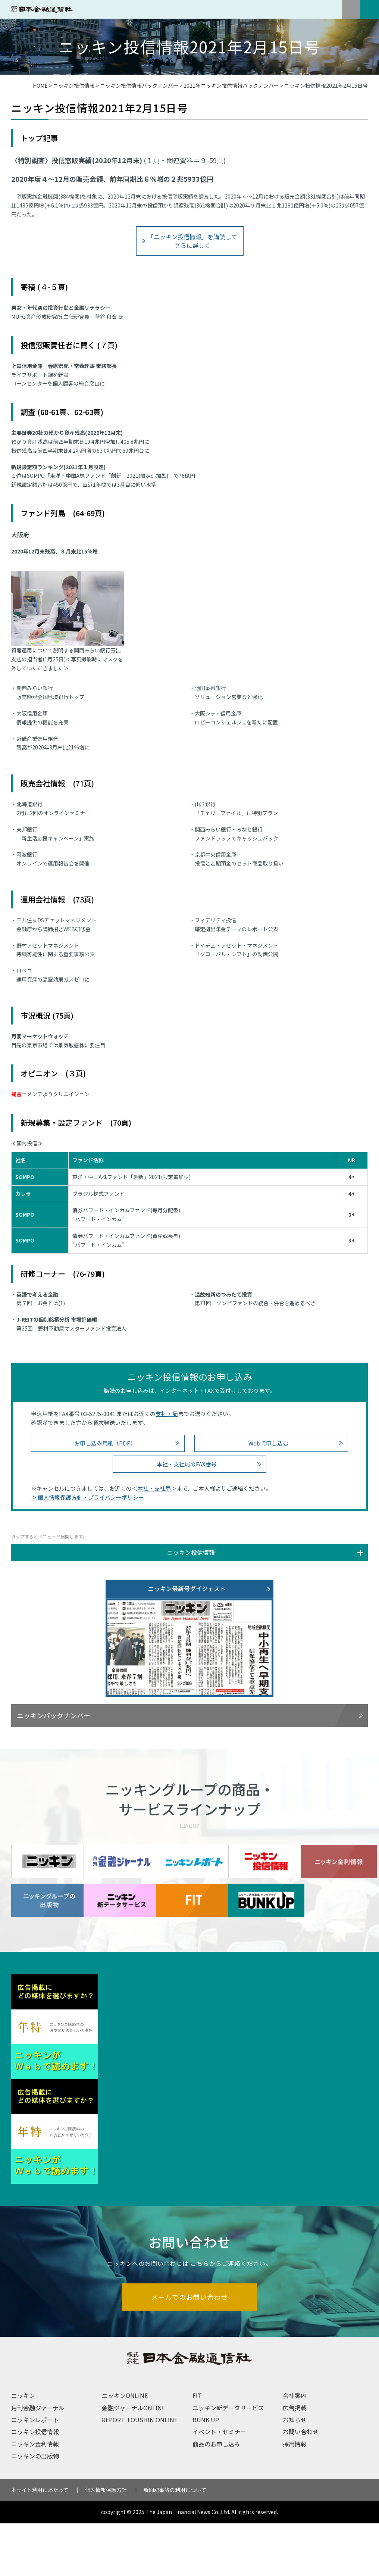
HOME (40, 85)
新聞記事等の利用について (175, 2542)
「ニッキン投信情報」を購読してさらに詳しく (192, 240)
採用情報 (295, 2496)
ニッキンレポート (35, 2472)
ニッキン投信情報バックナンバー (139, 85)
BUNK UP (205, 2472)
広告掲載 (295, 2460)
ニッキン (23, 2448)
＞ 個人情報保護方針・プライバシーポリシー (87, 1497)
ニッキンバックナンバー (53, 1715)
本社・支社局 (154, 1488)
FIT (197, 2448)
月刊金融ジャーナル (38, 2460)
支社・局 (167, 1414)
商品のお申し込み (216, 2496)
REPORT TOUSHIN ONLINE (140, 2472)
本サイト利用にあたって (39, 2542)
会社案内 (295, 2448)
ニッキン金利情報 (35, 2496)
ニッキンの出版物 (35, 2508)
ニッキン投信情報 (74, 85)
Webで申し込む (268, 1443)
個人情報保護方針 (106, 2542)
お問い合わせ (301, 2484)
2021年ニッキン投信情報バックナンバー (231, 85)
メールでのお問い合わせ (189, 2349)
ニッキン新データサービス (228, 2460)
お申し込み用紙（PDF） (105, 1443)
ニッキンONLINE (125, 2448)
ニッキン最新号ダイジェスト (187, 1588)
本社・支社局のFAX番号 (187, 1464)
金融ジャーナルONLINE (133, 2460)
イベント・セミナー (219, 2484)
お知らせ (295, 2472)
